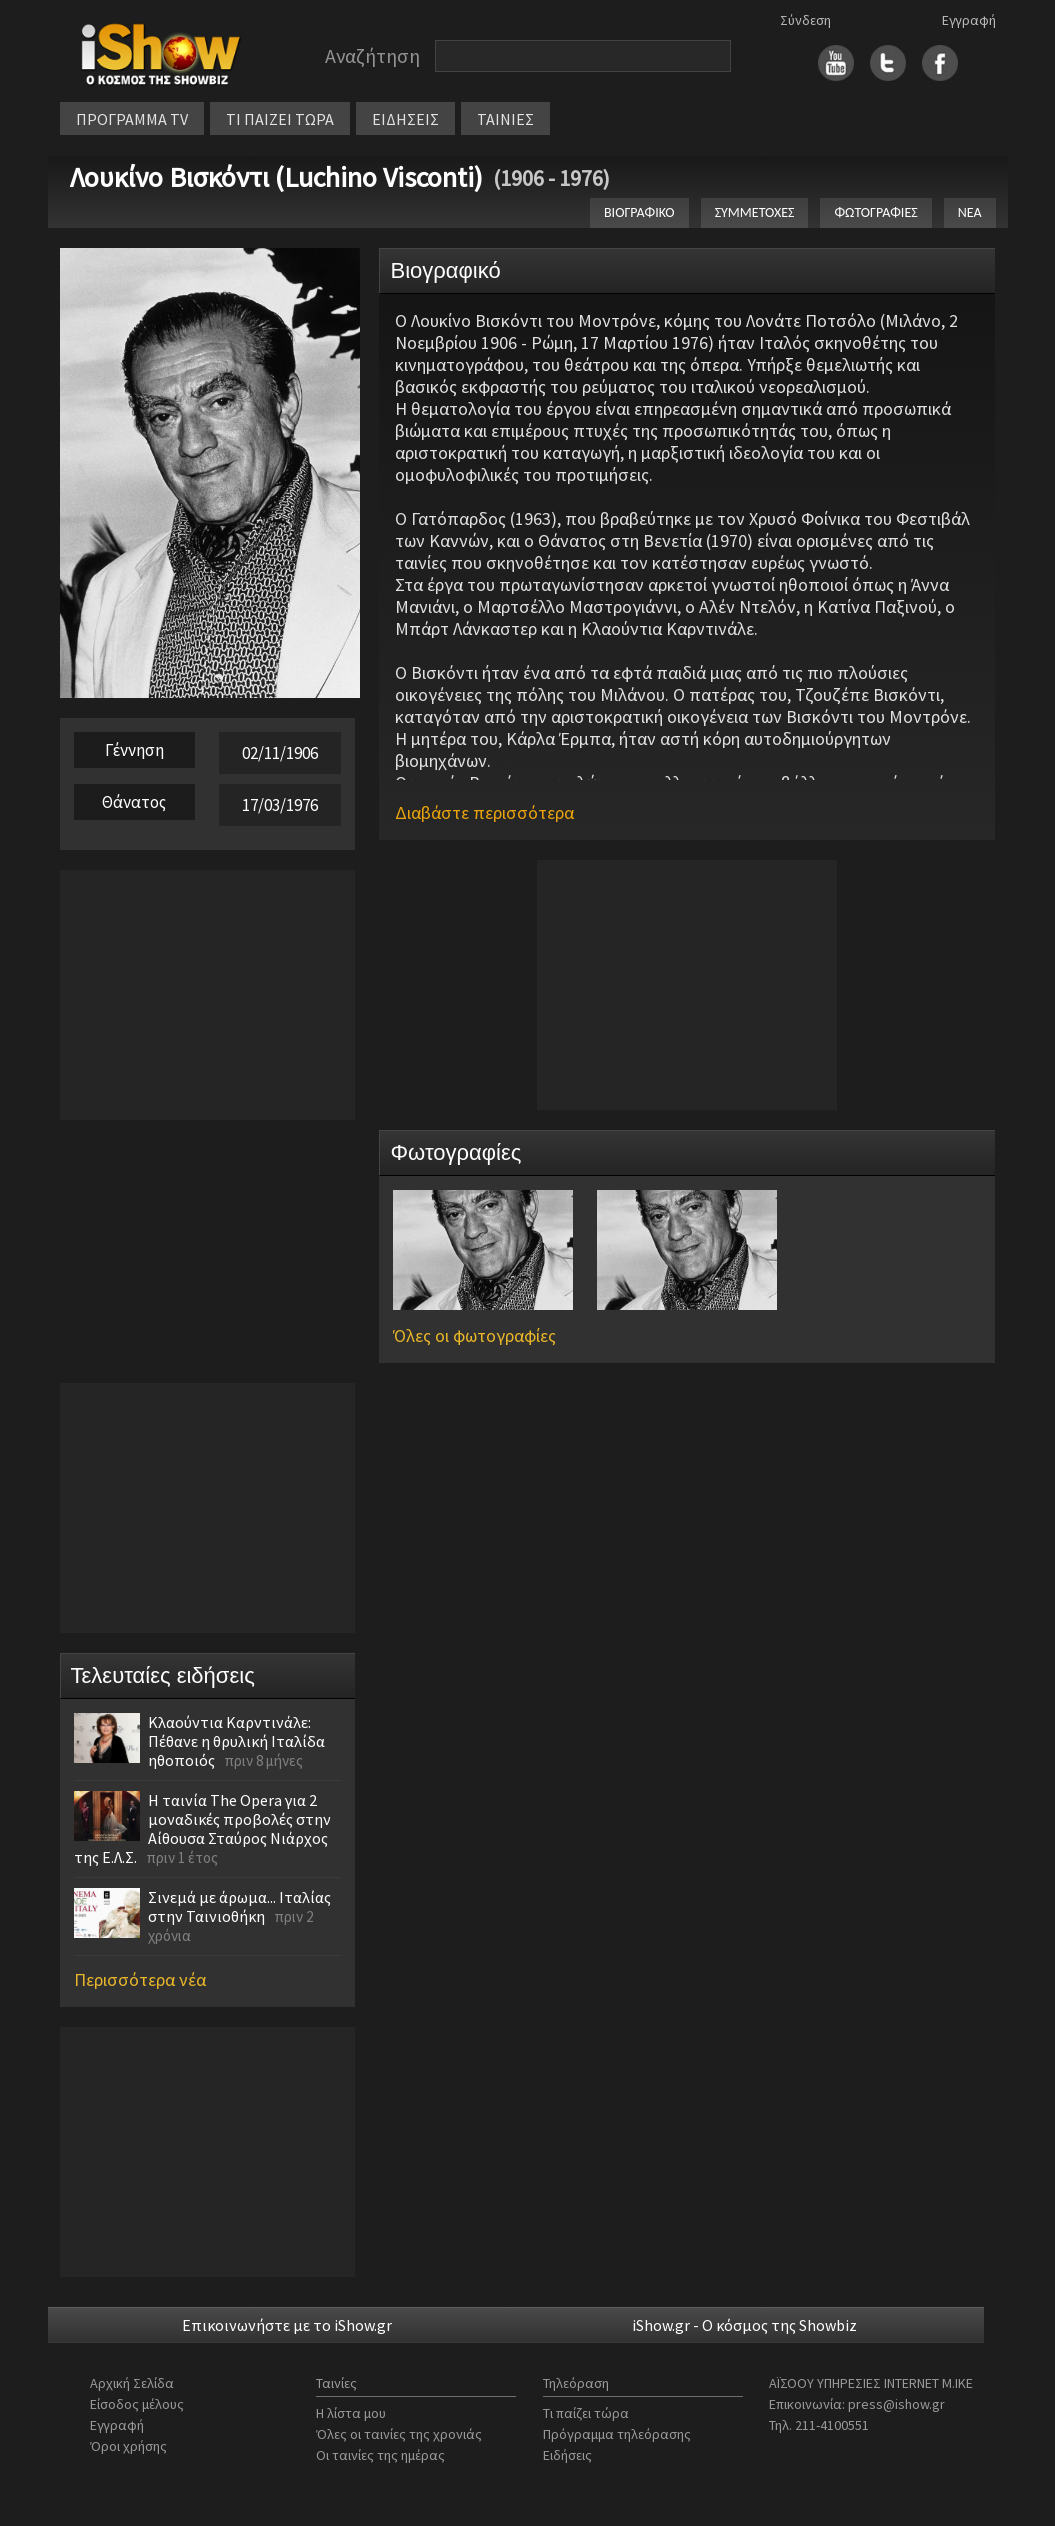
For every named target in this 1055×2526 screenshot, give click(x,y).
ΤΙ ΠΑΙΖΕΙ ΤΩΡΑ (280, 119)
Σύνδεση (805, 20)
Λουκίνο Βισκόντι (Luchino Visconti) (276, 177)
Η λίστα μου (351, 2413)
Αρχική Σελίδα (132, 2383)
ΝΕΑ (970, 212)
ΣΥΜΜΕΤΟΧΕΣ (755, 212)
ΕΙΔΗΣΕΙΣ (405, 119)
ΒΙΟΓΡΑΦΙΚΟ (639, 212)
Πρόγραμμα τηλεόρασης (617, 2434)
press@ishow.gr (896, 2404)
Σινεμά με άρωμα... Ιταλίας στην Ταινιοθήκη (239, 1906)
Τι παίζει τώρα (586, 2413)
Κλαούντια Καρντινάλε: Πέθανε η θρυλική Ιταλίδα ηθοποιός (236, 1741)
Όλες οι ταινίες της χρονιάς (399, 2434)
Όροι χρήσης (128, 2446)
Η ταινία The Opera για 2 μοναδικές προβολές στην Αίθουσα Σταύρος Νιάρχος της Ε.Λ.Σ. (202, 1828)
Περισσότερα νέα (140, 1979)
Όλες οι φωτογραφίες (474, 1335)
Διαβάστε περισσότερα (484, 812)
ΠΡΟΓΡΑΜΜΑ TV (132, 119)
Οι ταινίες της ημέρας (380, 2455)
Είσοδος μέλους (137, 2404)
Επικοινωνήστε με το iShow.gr (287, 2325)
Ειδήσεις (567, 2455)
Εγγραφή (969, 20)
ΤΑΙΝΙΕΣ (505, 119)
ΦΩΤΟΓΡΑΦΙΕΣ (875, 212)
